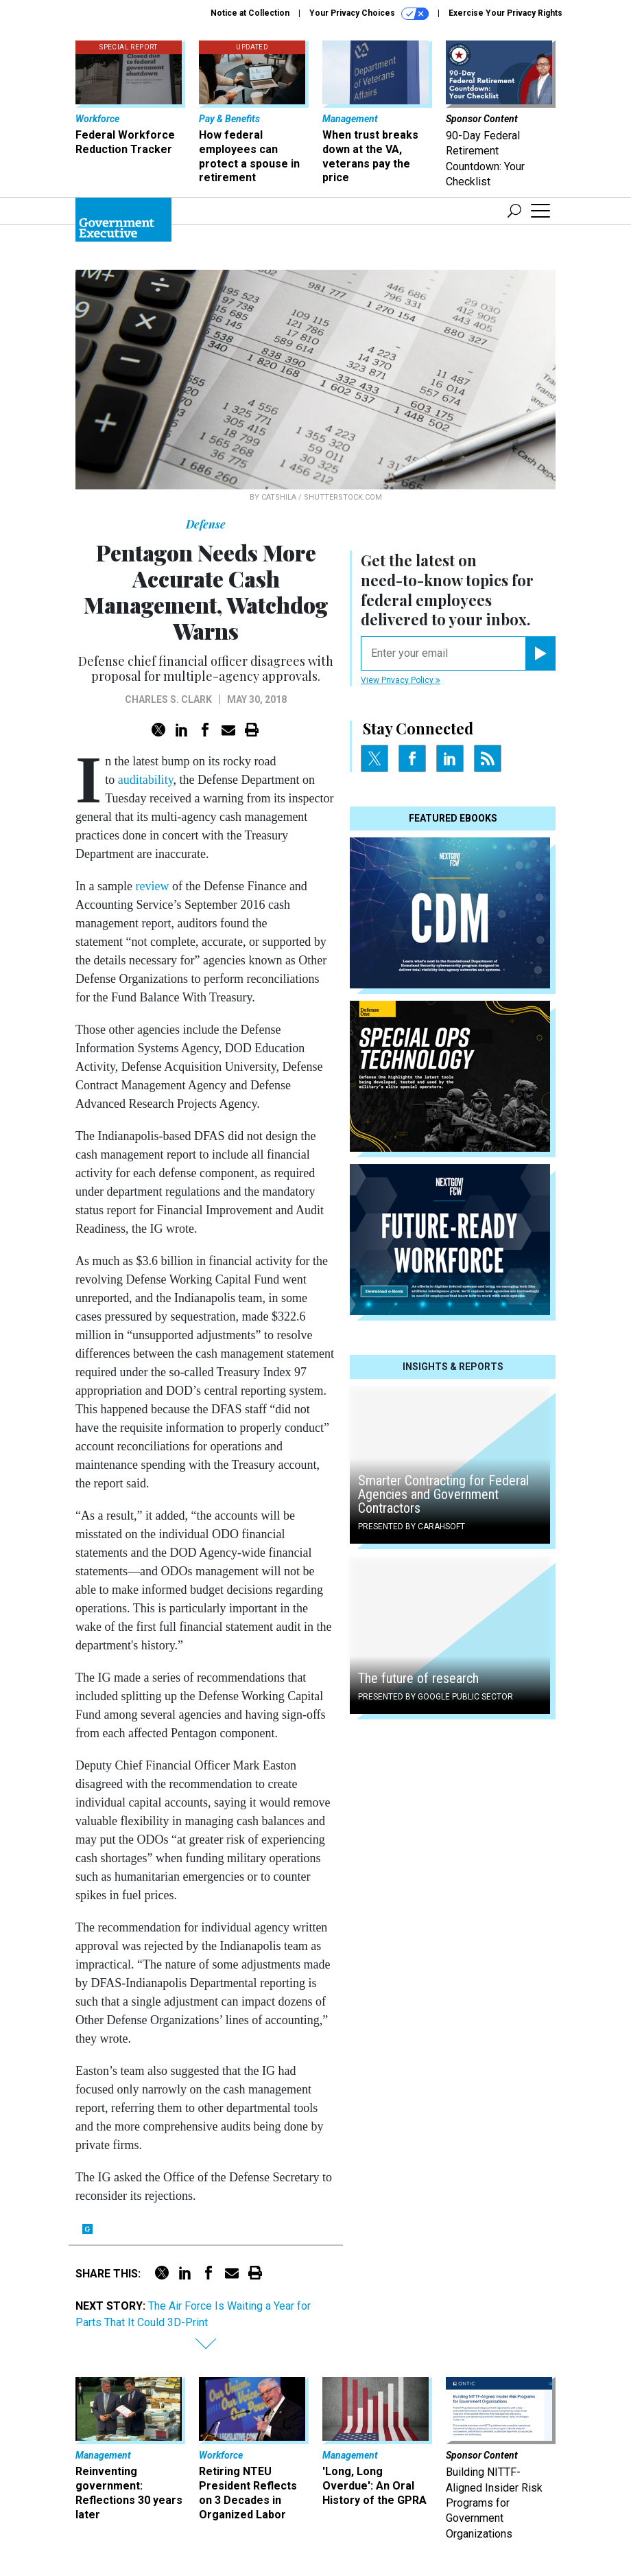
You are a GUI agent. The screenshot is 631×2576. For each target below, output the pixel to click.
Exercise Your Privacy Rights (505, 13)
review (152, 886)
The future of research (418, 1678)
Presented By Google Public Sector (435, 1697)
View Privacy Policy (400, 680)
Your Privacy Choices (369, 14)
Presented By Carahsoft (411, 1526)
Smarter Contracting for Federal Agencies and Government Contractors (443, 1494)
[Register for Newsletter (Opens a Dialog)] (540, 653)
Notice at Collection (250, 13)
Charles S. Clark (168, 699)
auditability (146, 780)
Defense (206, 524)
